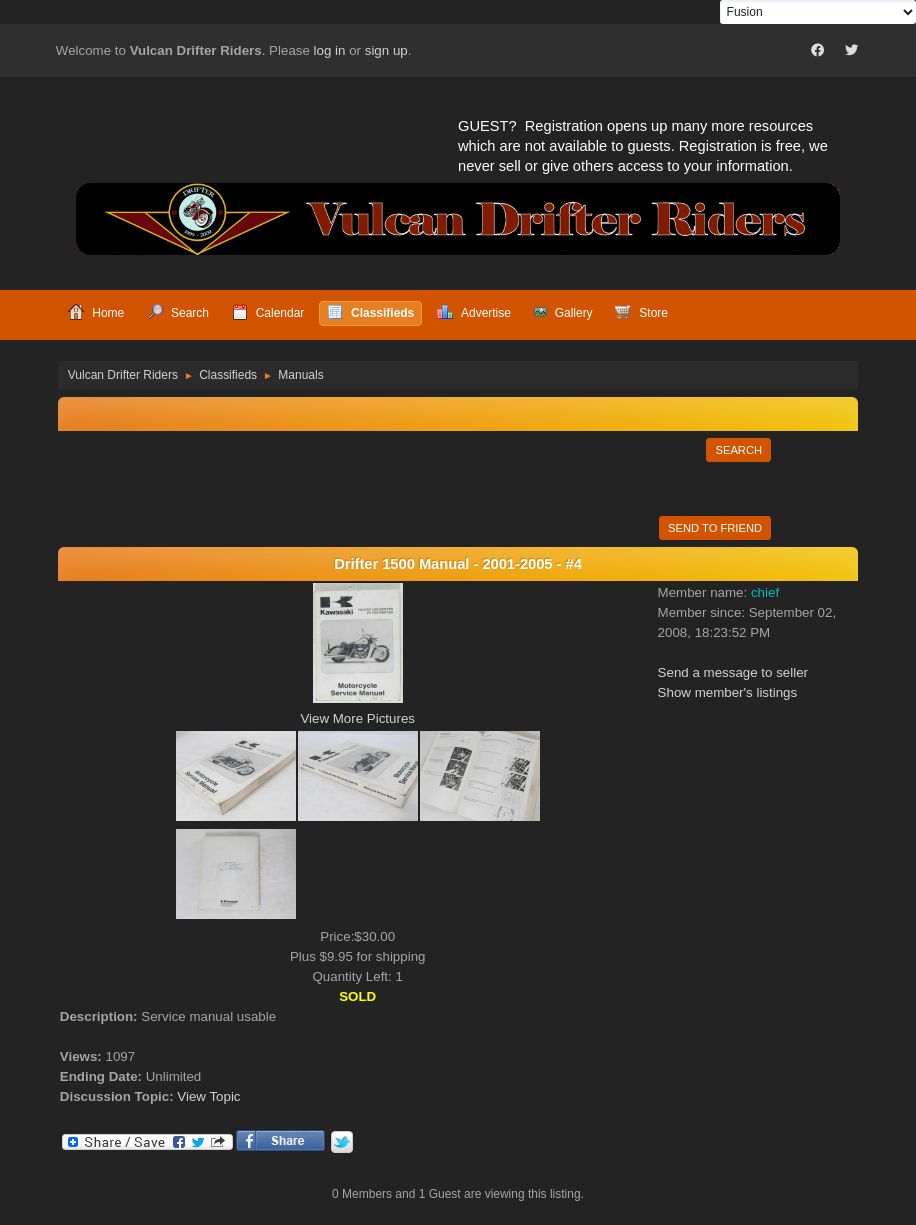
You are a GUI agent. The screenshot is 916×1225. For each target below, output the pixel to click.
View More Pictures (357, 718)
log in (330, 50)
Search (738, 450)
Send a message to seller (733, 672)
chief (765, 592)
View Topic (208, 1096)
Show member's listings (728, 692)
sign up (386, 50)
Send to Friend (715, 528)
